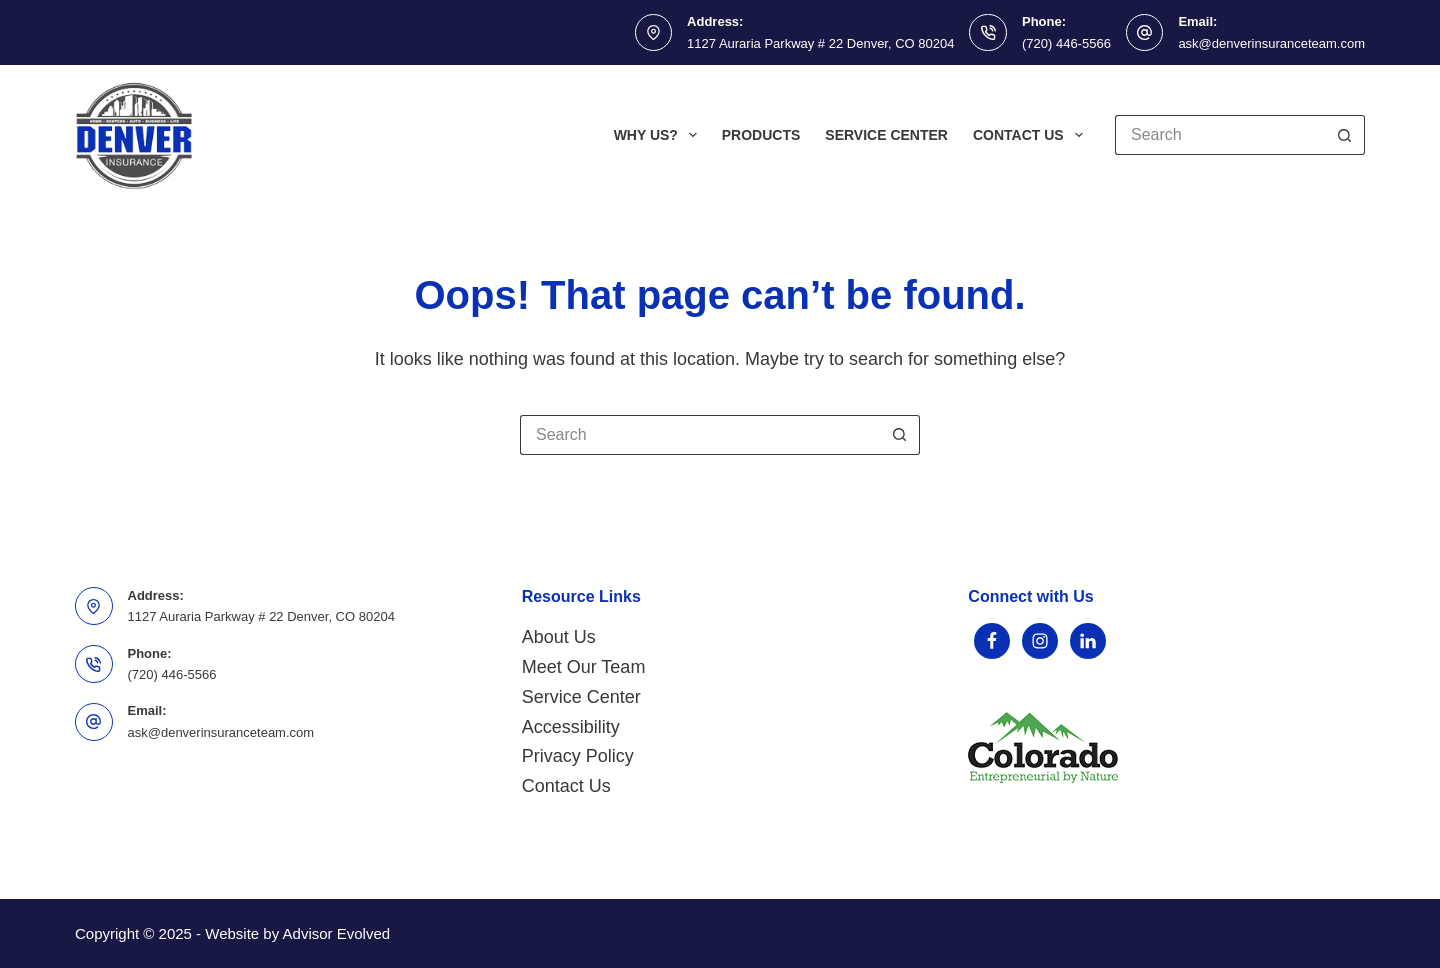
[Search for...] (1220, 135)
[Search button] (1345, 135)
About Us (559, 637)
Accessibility (571, 727)
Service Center (886, 135)
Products (761, 135)
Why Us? (659, 135)
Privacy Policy (578, 756)
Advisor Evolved (337, 933)
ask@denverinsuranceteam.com (1271, 43)
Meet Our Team (584, 667)
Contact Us (1032, 135)
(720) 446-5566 (1066, 43)
